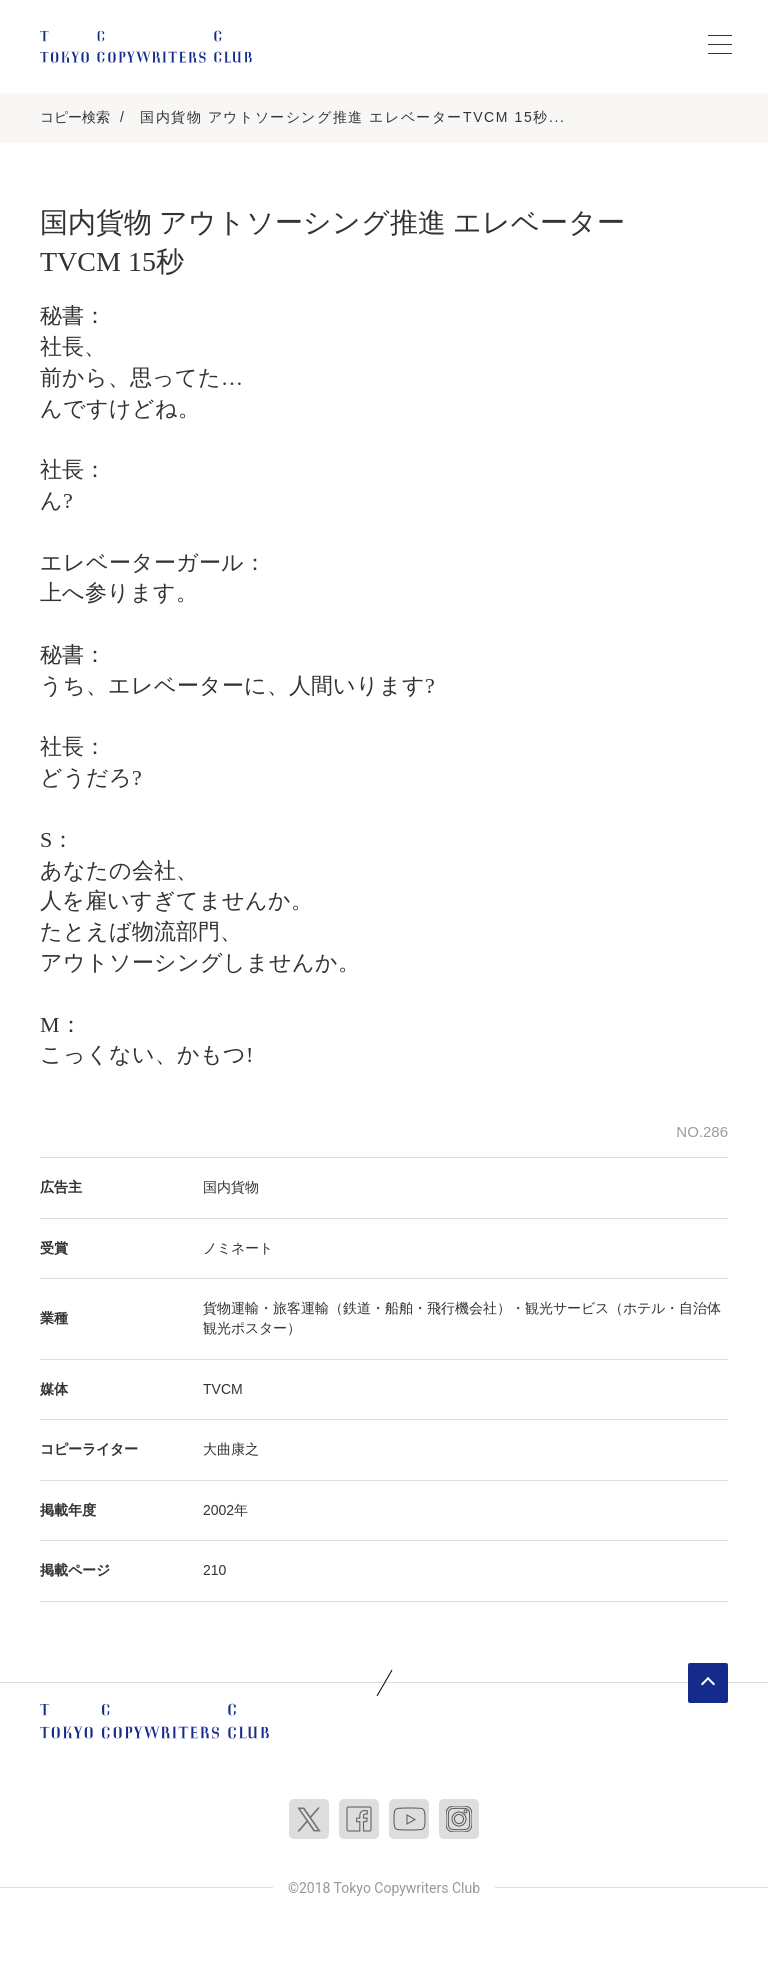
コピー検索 (75, 117)
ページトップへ (708, 1683)
